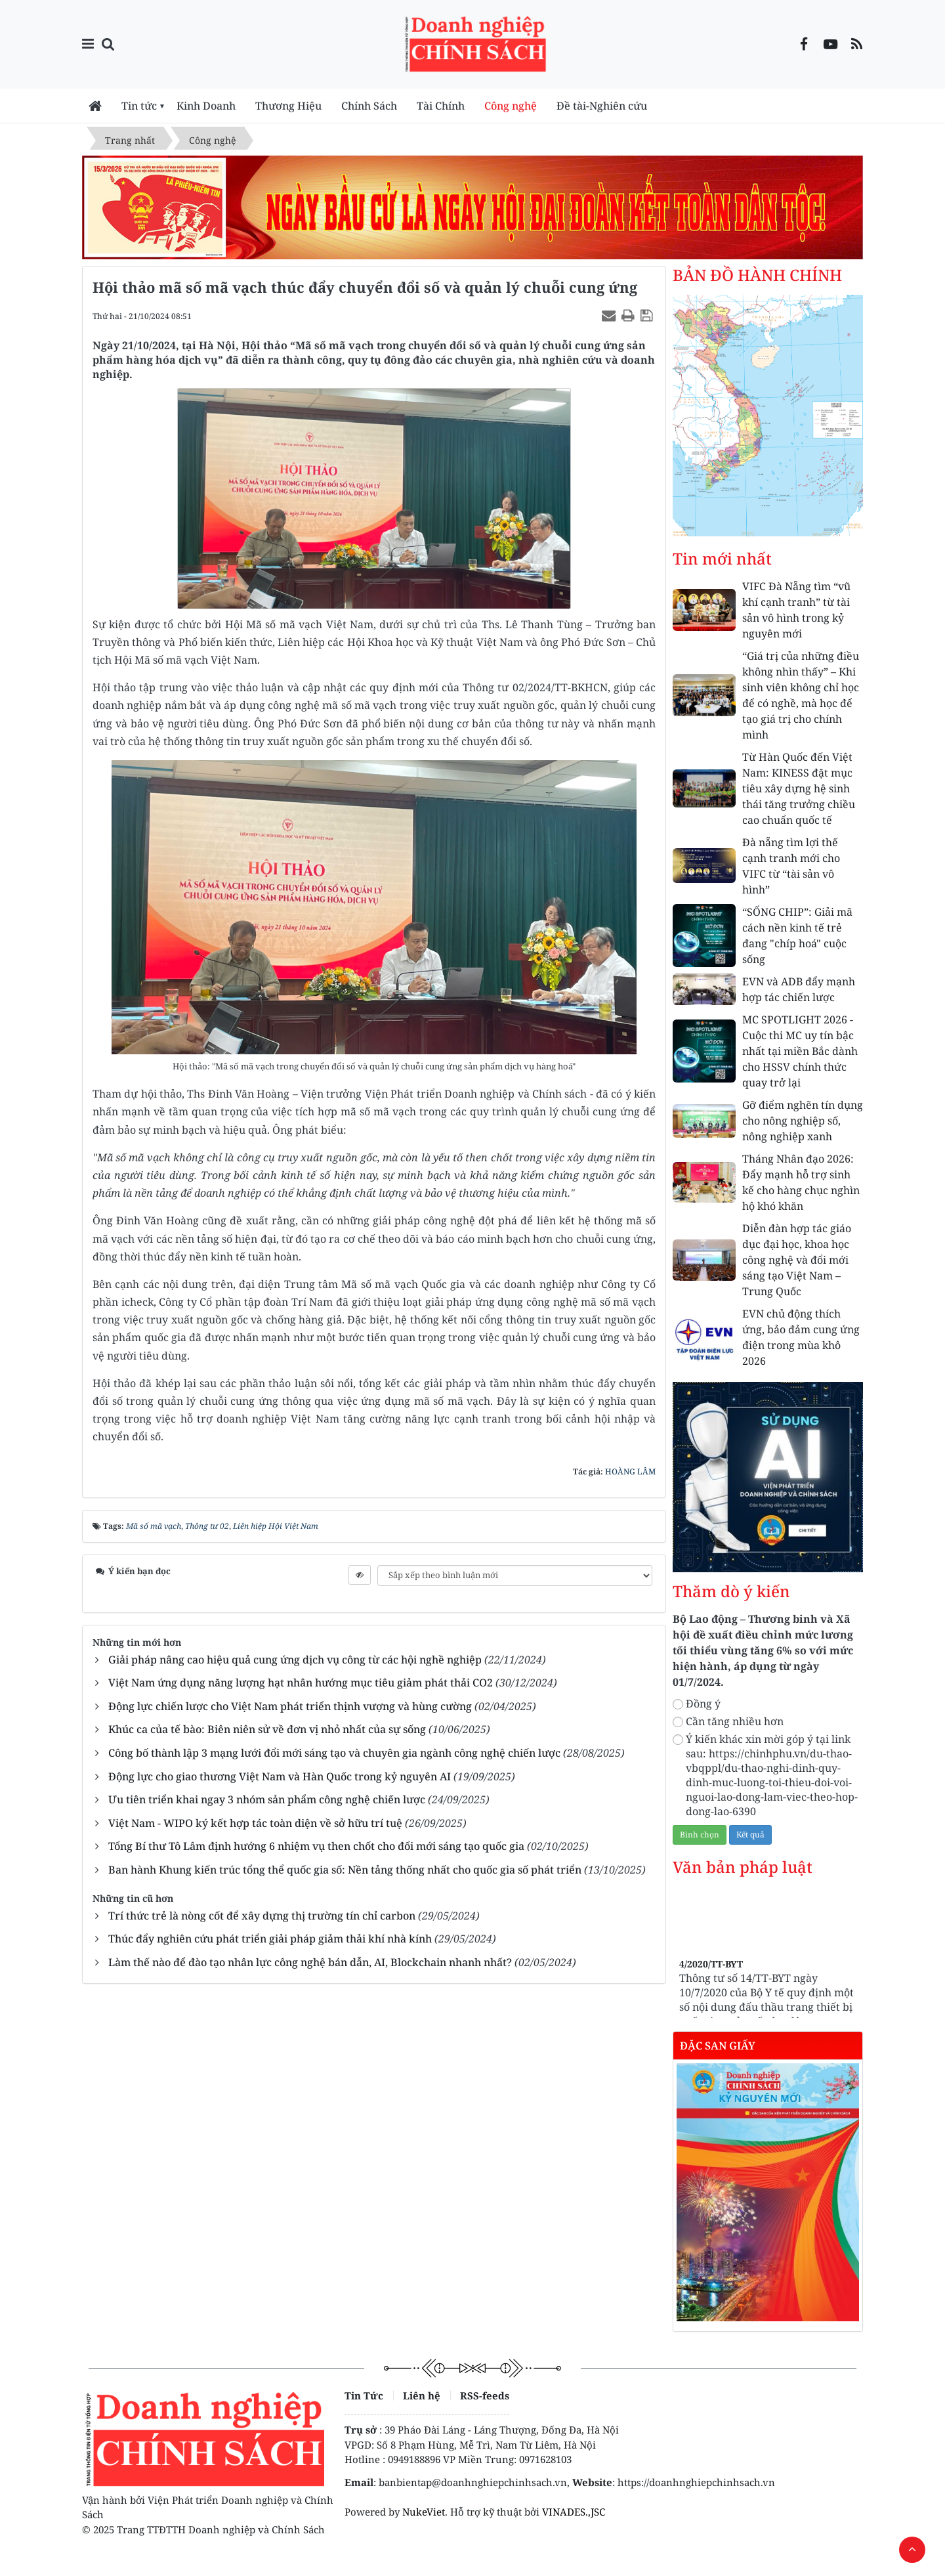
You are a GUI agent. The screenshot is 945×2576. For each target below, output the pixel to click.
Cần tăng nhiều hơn (728, 1721)
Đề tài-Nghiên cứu (601, 105)
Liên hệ (421, 2395)
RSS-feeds (484, 2395)
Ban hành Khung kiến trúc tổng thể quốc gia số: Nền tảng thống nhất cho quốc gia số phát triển (344, 1869)
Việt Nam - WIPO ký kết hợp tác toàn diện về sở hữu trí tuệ (255, 1823)
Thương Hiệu (288, 105)
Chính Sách (369, 105)
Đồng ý (697, 1703)
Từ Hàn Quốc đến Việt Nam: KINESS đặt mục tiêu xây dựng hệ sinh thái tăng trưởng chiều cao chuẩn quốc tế (798, 788)
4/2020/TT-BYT (711, 1981)
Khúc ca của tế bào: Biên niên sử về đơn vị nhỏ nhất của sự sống (267, 1729)
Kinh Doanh (206, 105)
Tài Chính (441, 105)
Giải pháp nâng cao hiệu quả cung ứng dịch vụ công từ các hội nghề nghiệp (295, 1659)
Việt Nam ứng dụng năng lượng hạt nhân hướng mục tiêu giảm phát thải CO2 (300, 1682)
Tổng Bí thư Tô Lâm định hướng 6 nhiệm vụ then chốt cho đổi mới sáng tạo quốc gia (316, 1846)
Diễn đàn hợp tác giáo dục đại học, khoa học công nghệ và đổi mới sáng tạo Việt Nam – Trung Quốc (796, 1260)
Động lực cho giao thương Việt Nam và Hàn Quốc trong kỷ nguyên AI (279, 1776)
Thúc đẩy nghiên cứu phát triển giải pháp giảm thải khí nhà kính (270, 1938)
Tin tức (139, 105)
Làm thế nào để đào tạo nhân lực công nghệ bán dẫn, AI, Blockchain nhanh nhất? (310, 1962)
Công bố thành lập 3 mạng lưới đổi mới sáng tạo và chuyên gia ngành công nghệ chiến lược (334, 1753)
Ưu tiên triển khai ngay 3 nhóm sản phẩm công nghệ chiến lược (266, 1799)
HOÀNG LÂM (630, 1471)
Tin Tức (364, 2395)
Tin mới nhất (722, 559)
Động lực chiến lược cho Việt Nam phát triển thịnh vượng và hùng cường (290, 1706)
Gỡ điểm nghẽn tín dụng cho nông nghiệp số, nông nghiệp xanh (802, 1121)
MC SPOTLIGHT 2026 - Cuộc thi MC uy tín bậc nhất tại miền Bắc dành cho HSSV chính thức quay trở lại (800, 1051)
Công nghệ (510, 105)
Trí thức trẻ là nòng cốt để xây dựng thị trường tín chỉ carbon (261, 1915)
